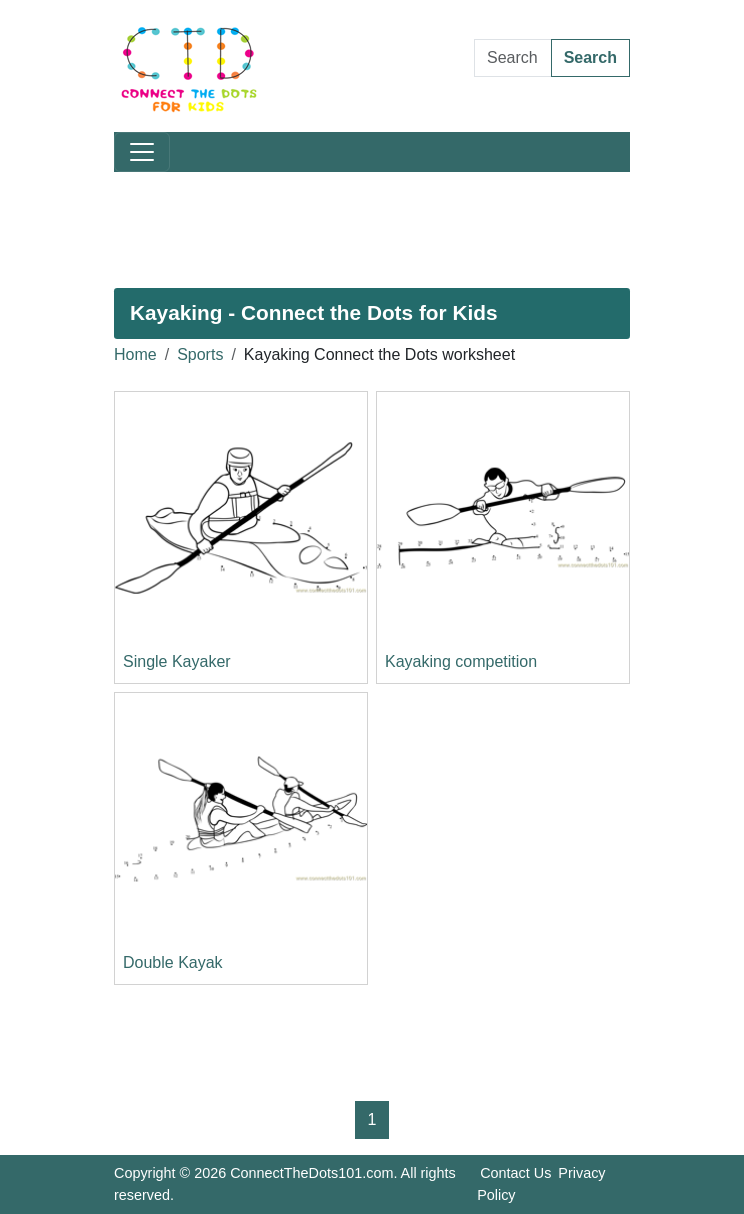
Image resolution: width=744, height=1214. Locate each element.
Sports (200, 354)
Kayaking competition (461, 661)
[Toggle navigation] (142, 152)
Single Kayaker (177, 661)
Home (135, 354)
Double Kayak (173, 962)
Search (590, 57)
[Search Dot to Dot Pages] (513, 58)
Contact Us (515, 1173)
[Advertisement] (372, 230)
